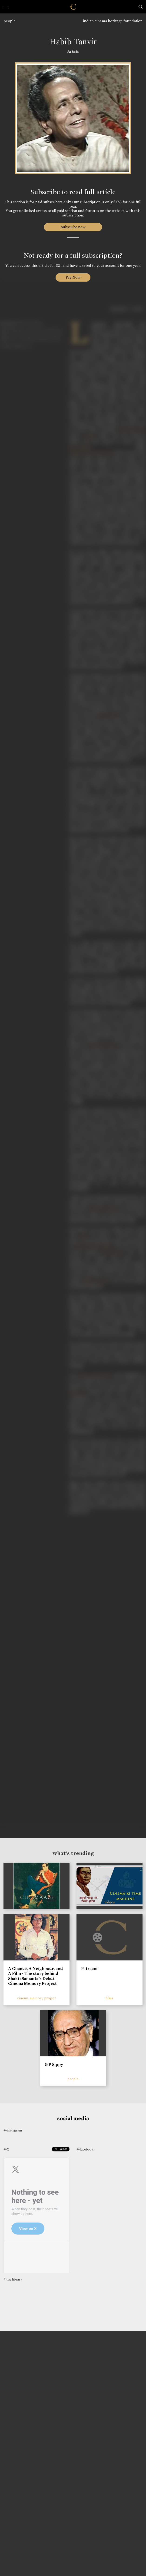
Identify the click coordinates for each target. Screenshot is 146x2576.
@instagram (12, 2130)
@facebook (84, 2149)
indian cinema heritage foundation (113, 21)
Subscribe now (73, 227)
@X (6, 2149)
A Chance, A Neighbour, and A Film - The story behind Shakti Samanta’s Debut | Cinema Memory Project (35, 1976)
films (109, 1998)
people (9, 21)
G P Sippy (54, 2064)
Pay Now (73, 277)
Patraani (89, 1968)
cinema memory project (36, 1998)
